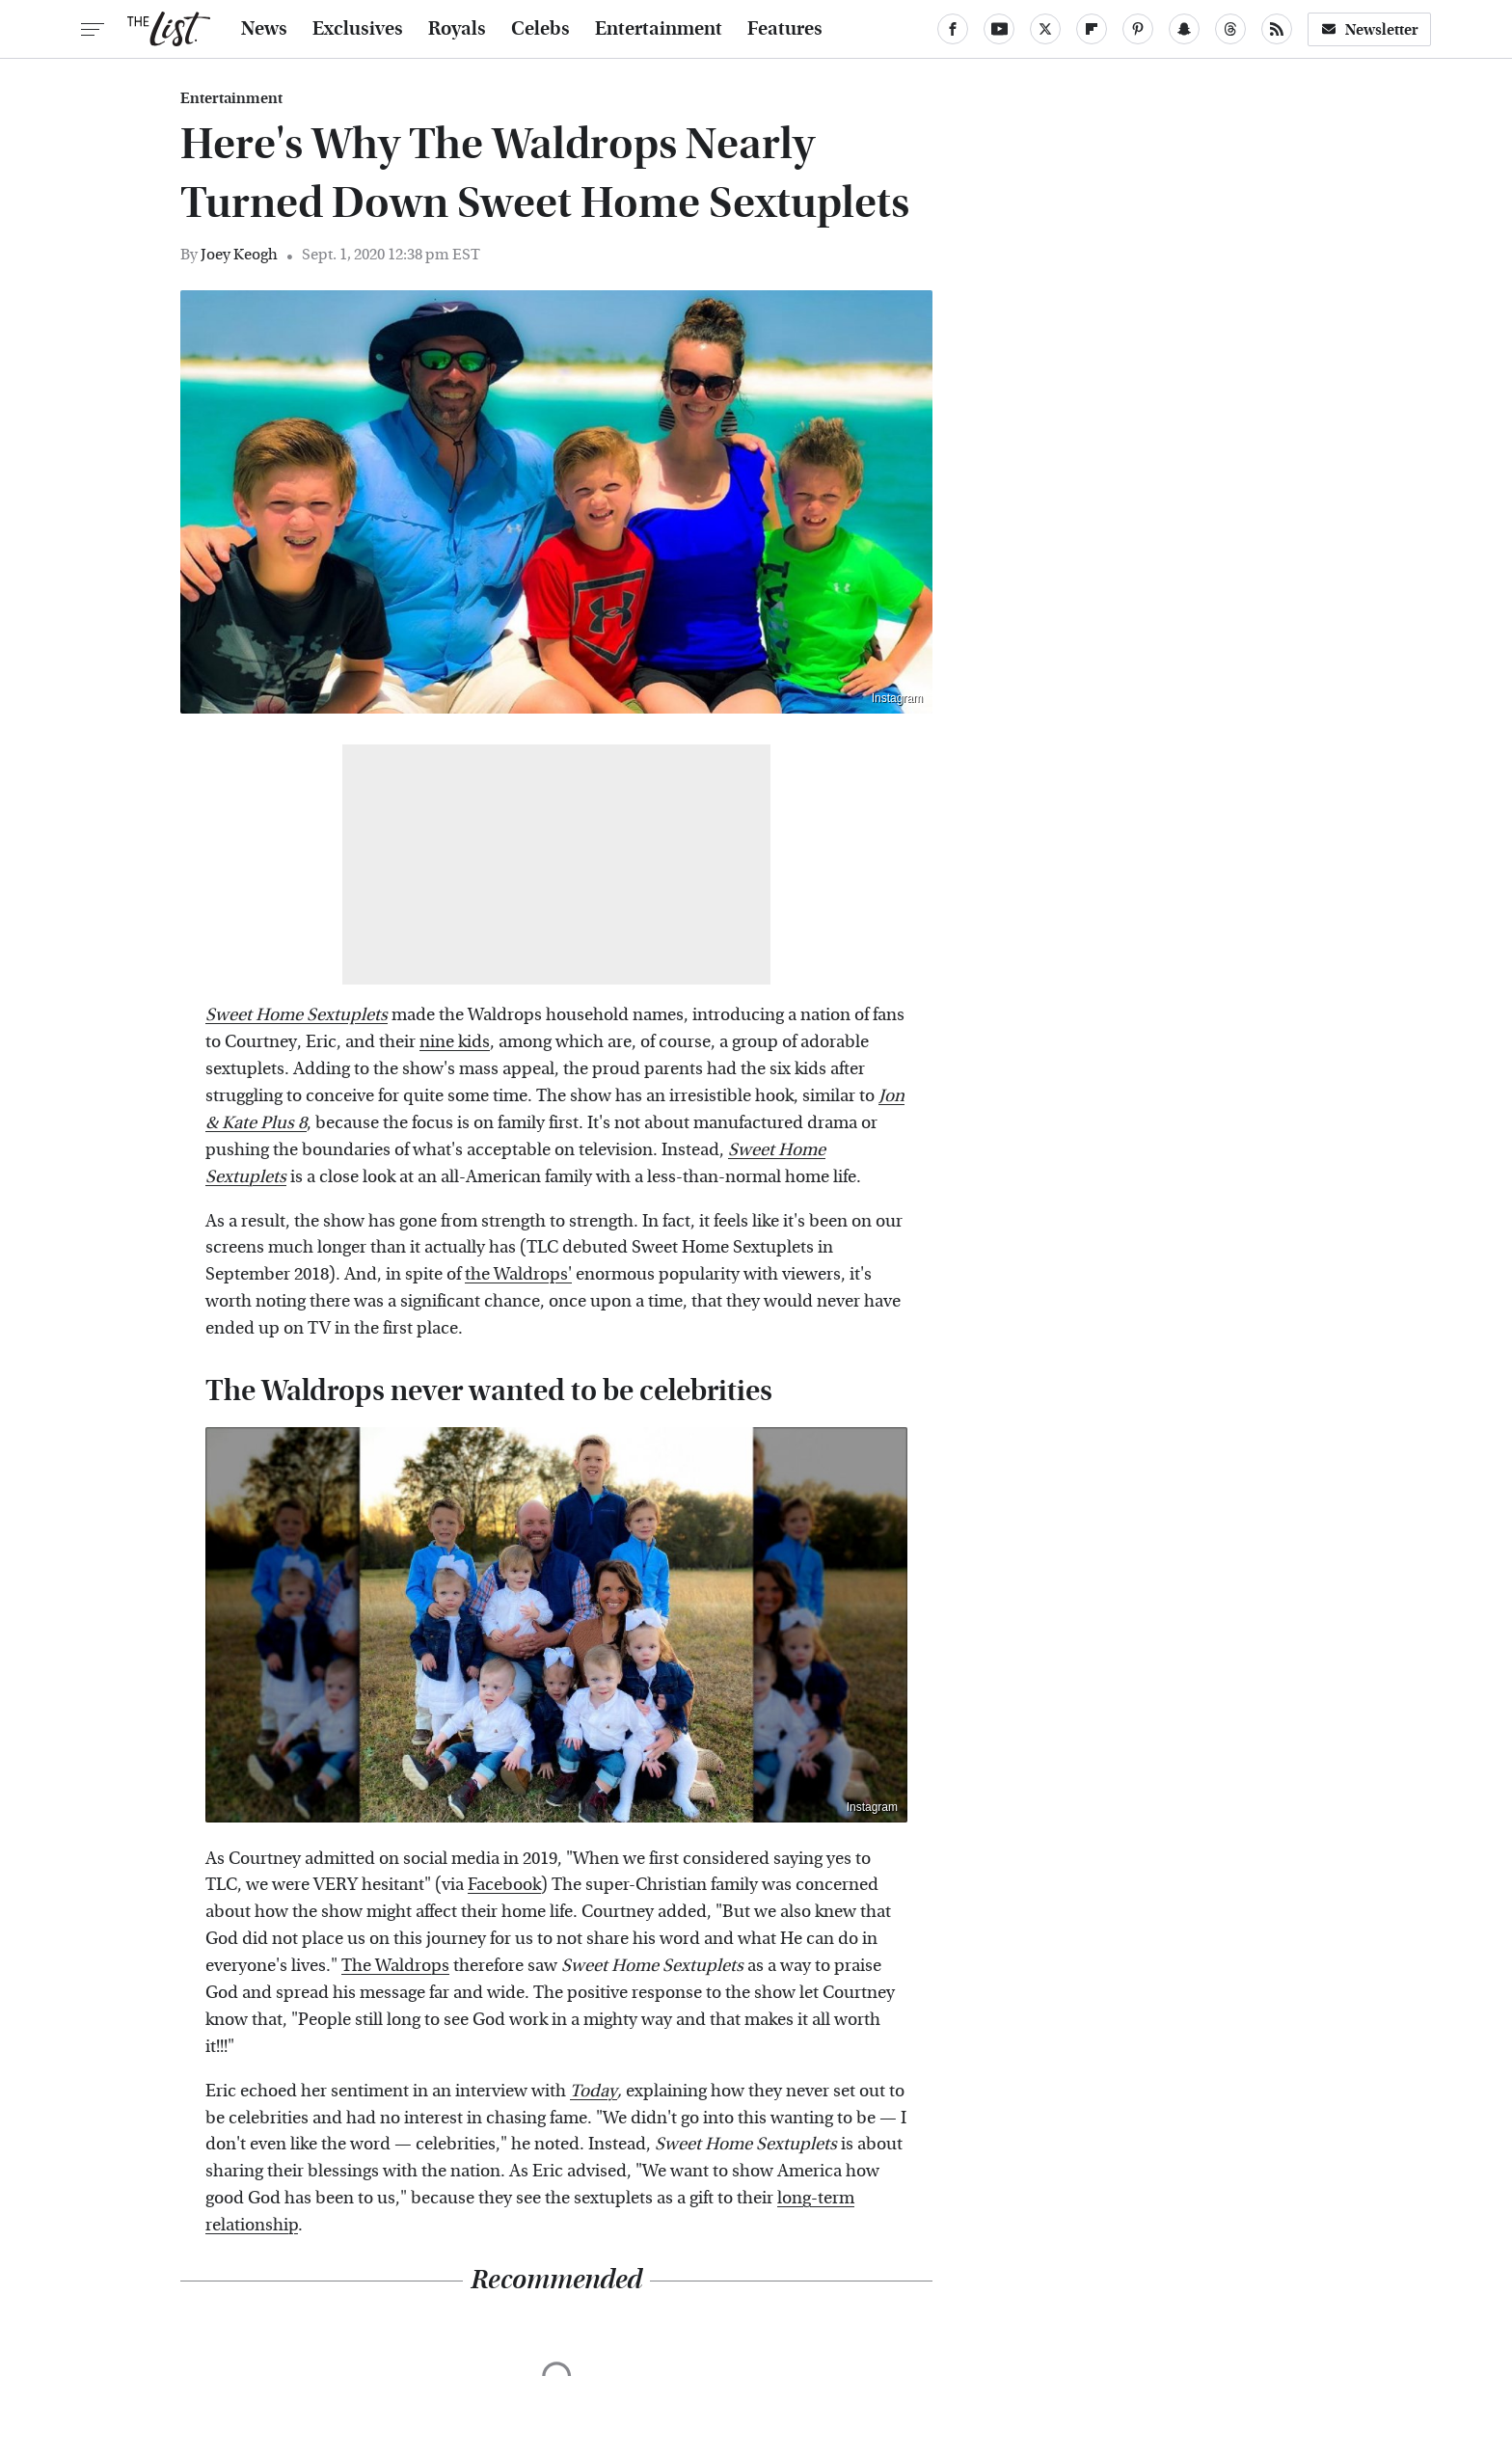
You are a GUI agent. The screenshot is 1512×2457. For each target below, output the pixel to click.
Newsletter (1369, 29)
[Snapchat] (1184, 29)
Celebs (540, 28)
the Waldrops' (518, 1274)
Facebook (504, 1885)
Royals (457, 28)
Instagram (897, 698)
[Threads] (1230, 29)
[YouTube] (999, 29)
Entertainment (658, 28)
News (264, 28)
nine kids (454, 1042)
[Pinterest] (1137, 29)
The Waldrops (395, 1966)
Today (593, 2091)
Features (785, 28)
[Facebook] (952, 29)
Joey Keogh (239, 254)
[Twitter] (1045, 29)
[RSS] (1276, 29)
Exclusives (357, 28)
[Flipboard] (1091, 29)
